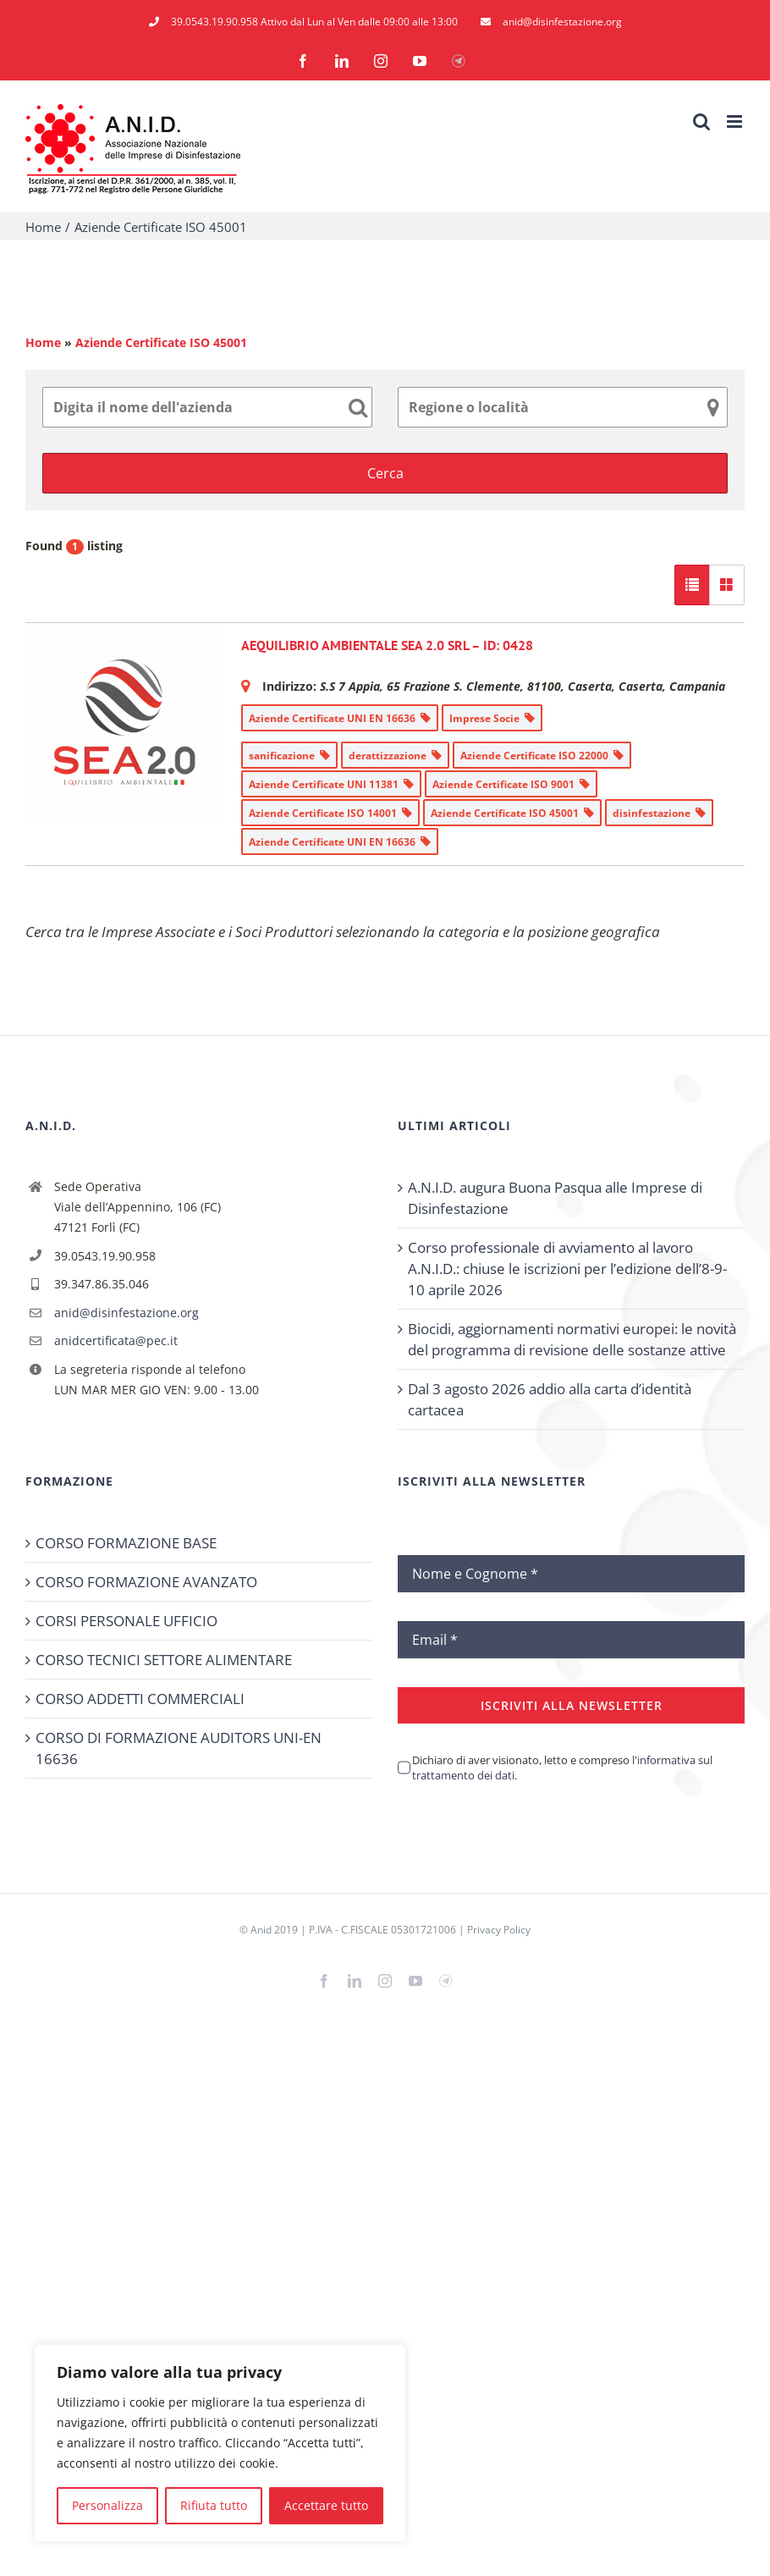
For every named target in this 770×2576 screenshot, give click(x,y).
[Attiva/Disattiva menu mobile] (736, 121)
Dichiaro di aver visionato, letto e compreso (562, 1767)
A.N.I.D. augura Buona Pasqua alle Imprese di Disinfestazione (555, 1198)
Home (43, 342)
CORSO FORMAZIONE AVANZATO (146, 1581)
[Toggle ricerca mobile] (701, 121)
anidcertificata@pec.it (116, 1340)
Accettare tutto (326, 2505)
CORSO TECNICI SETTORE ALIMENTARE (164, 1659)
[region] (220, 2443)
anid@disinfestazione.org (126, 1313)
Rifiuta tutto (213, 2505)
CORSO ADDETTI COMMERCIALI (140, 1698)
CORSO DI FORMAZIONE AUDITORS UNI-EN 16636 (179, 1748)
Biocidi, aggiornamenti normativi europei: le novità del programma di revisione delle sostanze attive (572, 1339)
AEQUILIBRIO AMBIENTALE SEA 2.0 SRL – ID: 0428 (387, 645)
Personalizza (107, 2505)
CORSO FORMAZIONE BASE (126, 1543)
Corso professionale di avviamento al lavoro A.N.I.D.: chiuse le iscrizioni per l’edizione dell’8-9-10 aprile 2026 (567, 1268)
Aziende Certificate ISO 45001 (161, 342)
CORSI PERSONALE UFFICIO (126, 1620)
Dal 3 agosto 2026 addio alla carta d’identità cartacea (549, 1399)
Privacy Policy (499, 1929)
